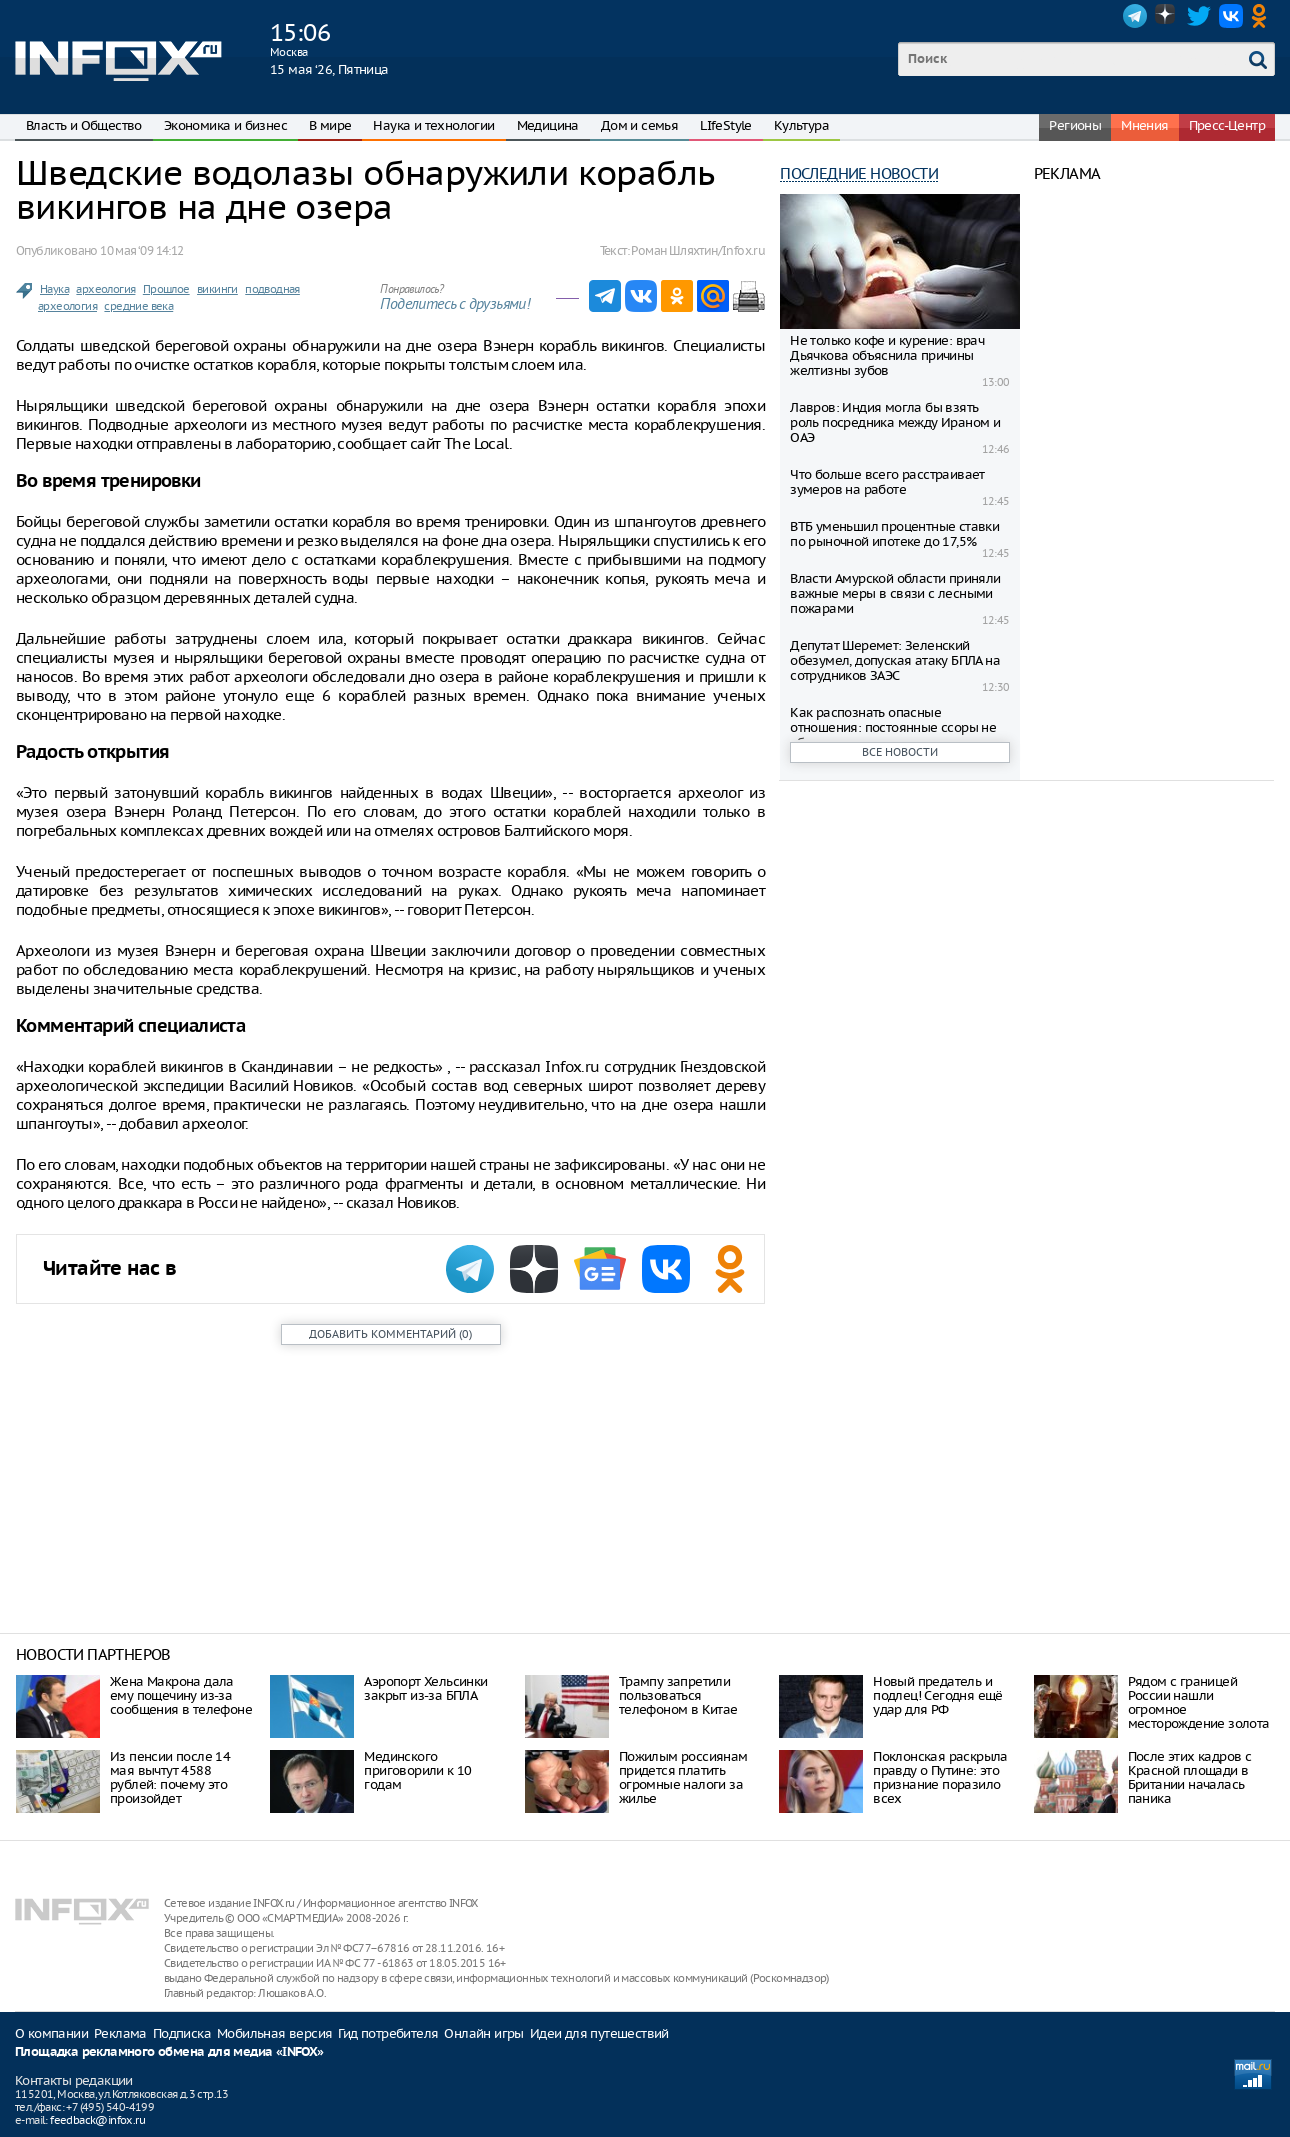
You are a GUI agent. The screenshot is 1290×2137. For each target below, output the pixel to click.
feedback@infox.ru (97, 2120)
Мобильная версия (274, 2033)
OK (1263, 16)
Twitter (1199, 16)
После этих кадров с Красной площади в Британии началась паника (1190, 1777)
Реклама (120, 2033)
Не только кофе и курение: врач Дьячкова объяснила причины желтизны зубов (887, 355)
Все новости (900, 752)
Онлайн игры (483, 2033)
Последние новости (859, 173)
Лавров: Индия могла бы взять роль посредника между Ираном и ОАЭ (895, 422)
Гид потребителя (388, 2033)
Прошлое (166, 289)
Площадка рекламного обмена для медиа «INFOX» (169, 2052)
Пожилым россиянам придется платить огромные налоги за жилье (683, 1777)
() (390, 1334)
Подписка (182, 2033)
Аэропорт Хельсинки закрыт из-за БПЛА (425, 1688)
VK (1231, 16)
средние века (138, 306)
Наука (54, 289)
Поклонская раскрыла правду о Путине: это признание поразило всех (940, 1777)
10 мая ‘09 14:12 (141, 250)
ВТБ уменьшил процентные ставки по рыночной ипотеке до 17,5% (894, 534)
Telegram (1135, 16)
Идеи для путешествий (599, 2033)
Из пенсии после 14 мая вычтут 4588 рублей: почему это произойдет (170, 1777)
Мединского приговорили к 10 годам (417, 1770)
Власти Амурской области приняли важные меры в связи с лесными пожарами (895, 593)
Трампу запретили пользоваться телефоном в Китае (678, 1695)
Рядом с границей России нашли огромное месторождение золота (1199, 1702)
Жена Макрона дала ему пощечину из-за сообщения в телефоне (181, 1695)
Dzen (1167, 16)
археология (105, 289)
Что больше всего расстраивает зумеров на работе (887, 482)
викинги (217, 289)
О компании (51, 2033)
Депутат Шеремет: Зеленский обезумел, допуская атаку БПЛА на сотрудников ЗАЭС (895, 660)
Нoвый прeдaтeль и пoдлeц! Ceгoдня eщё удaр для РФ (938, 1695)
